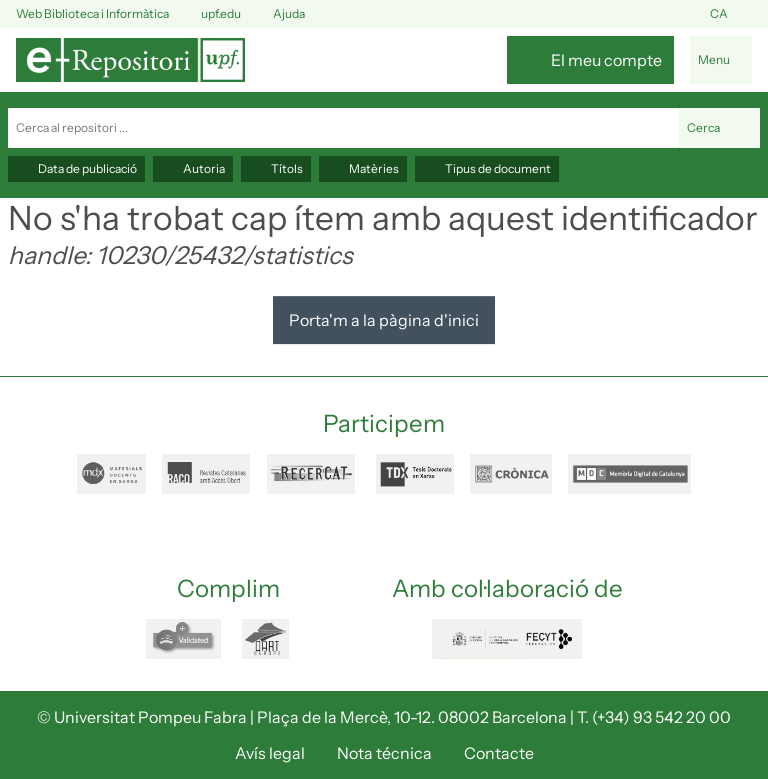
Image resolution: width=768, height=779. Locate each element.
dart (277, 639)
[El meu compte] (590, 60)
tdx (415, 474)
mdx (111, 474)
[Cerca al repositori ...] (343, 128)
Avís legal (270, 753)
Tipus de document (487, 168)
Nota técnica (384, 753)
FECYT (507, 639)
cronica (511, 474)
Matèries (363, 168)
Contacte (499, 753)
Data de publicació (76, 168)
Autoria (193, 168)
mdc (629, 474)
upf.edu (209, 14)
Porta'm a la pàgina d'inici (384, 320)
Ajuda (277, 14)
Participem (384, 423)
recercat (313, 474)
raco (206, 474)
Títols (276, 168)
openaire (186, 639)
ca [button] (731, 14)
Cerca (719, 128)
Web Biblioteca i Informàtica (92, 13)
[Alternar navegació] (721, 60)
